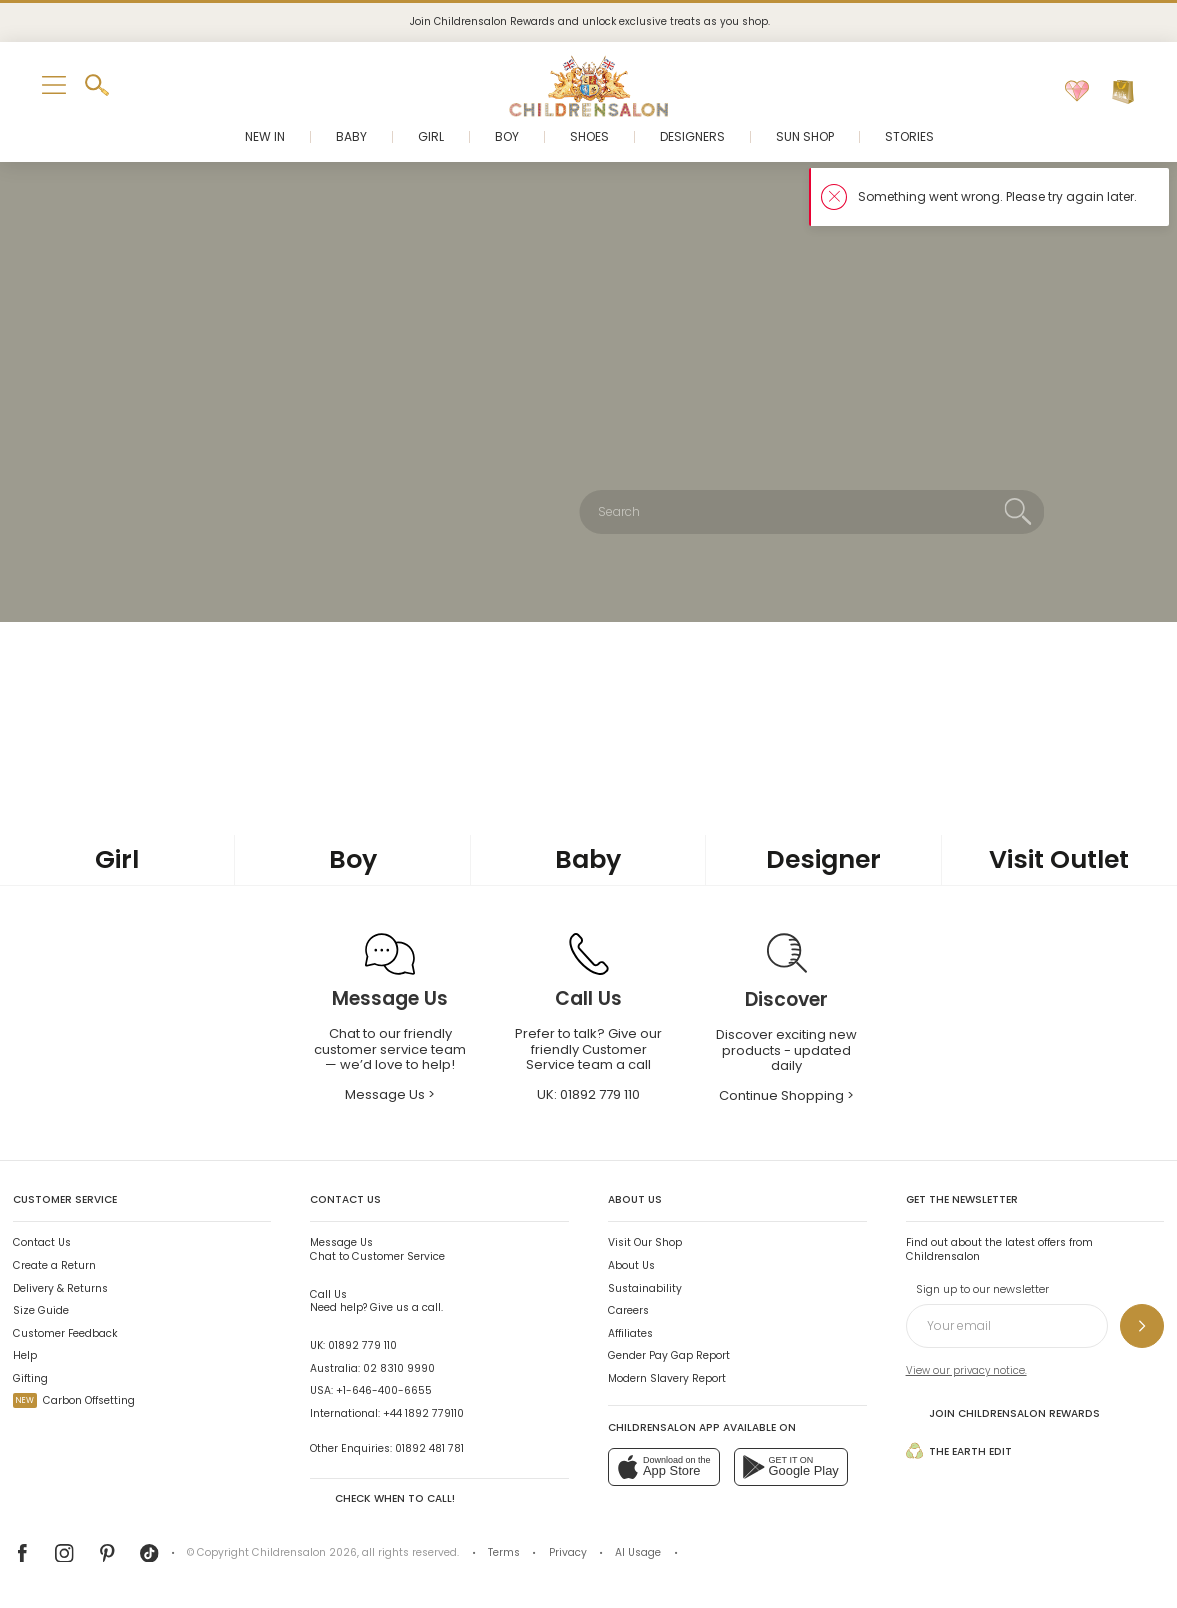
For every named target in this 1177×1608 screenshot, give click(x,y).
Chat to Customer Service (377, 1249)
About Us (631, 1265)
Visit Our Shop (645, 1242)
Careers (628, 1310)
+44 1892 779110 (423, 1413)
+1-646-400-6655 (384, 1390)
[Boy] (352, 860)
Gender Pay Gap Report (669, 1355)
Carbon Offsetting (74, 1400)
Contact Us (42, 1242)
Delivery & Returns (60, 1288)
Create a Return (54, 1265)
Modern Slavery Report (667, 1378)
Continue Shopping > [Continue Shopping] (786, 1095)
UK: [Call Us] (588, 1094)
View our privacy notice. (966, 1370)
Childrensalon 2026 (304, 1552)
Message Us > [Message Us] (390, 1094)
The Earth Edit (959, 1450)
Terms (504, 1552)
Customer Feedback (65, 1333)
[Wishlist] (1077, 92)
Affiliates (630, 1333)
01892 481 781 (429, 1448)
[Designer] (823, 860)
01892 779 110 (362, 1345)
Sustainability (645, 1288)
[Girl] (117, 860)
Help (25, 1355)
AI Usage (638, 1552)
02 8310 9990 (399, 1368)
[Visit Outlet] (1059, 860)
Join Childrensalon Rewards (1003, 1413)
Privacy (568, 1552)
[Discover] (787, 1000)
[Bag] (1123, 92)
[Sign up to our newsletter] (1142, 1326)
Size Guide (41, 1310)
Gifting (30, 1378)
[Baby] (588, 860)
